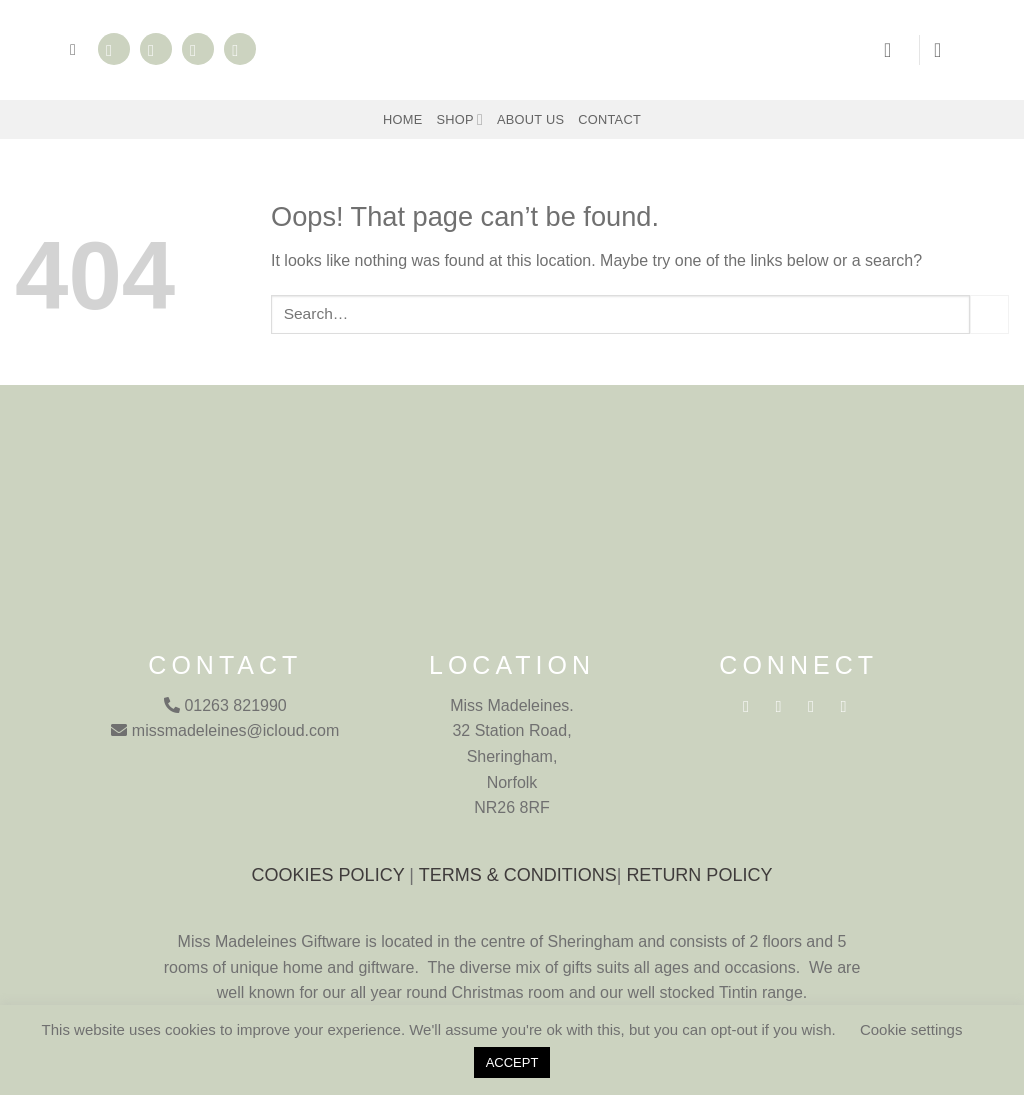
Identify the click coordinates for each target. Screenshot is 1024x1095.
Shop (459, 119)
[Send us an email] (198, 49)
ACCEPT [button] (512, 1062)
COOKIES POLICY (328, 875)
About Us (530, 119)
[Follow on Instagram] (156, 49)
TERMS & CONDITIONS (518, 875)
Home (402, 119)
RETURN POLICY (699, 875)
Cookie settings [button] (911, 1029)
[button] (78, 49)
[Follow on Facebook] (114, 49)
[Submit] (989, 314)
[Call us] (240, 49)
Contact (609, 119)
